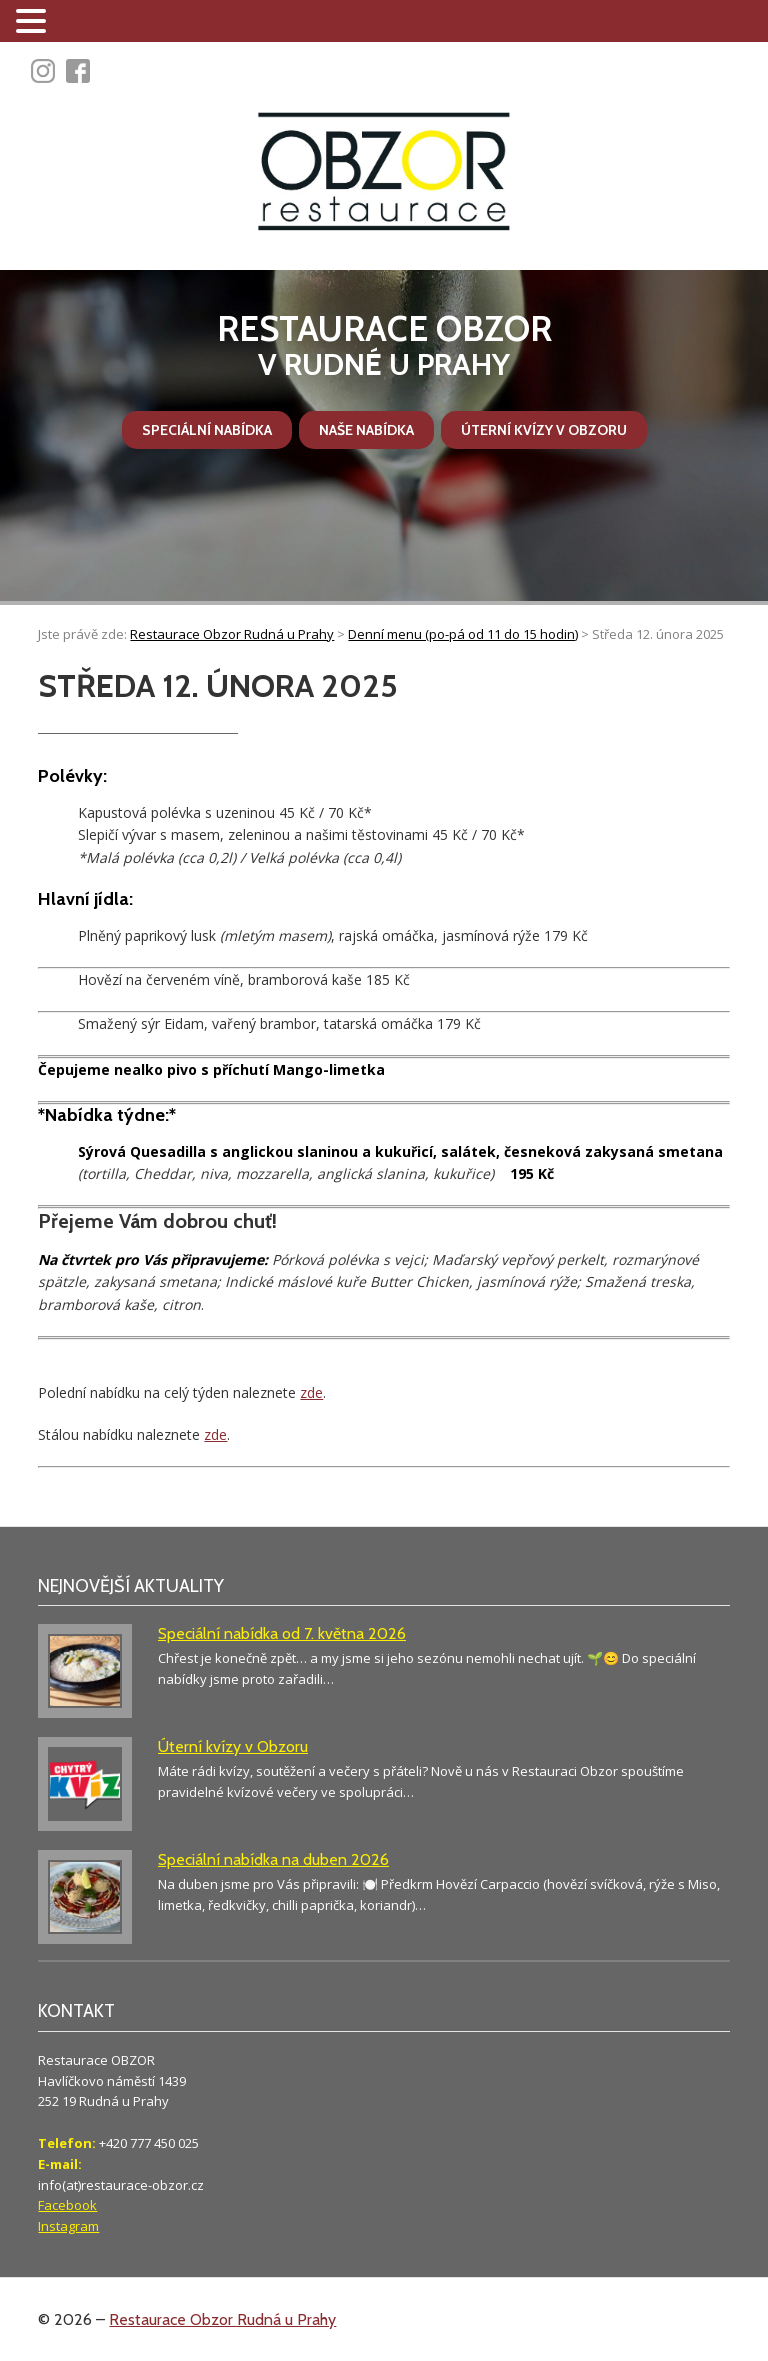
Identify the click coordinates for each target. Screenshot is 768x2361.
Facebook (67, 2205)
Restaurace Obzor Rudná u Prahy (222, 2319)
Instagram (68, 2226)
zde (311, 1392)
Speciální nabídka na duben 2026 (273, 1859)
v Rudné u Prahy (384, 345)
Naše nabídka (366, 430)
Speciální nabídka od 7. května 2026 (282, 1633)
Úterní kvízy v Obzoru (544, 430)
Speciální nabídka (207, 430)
